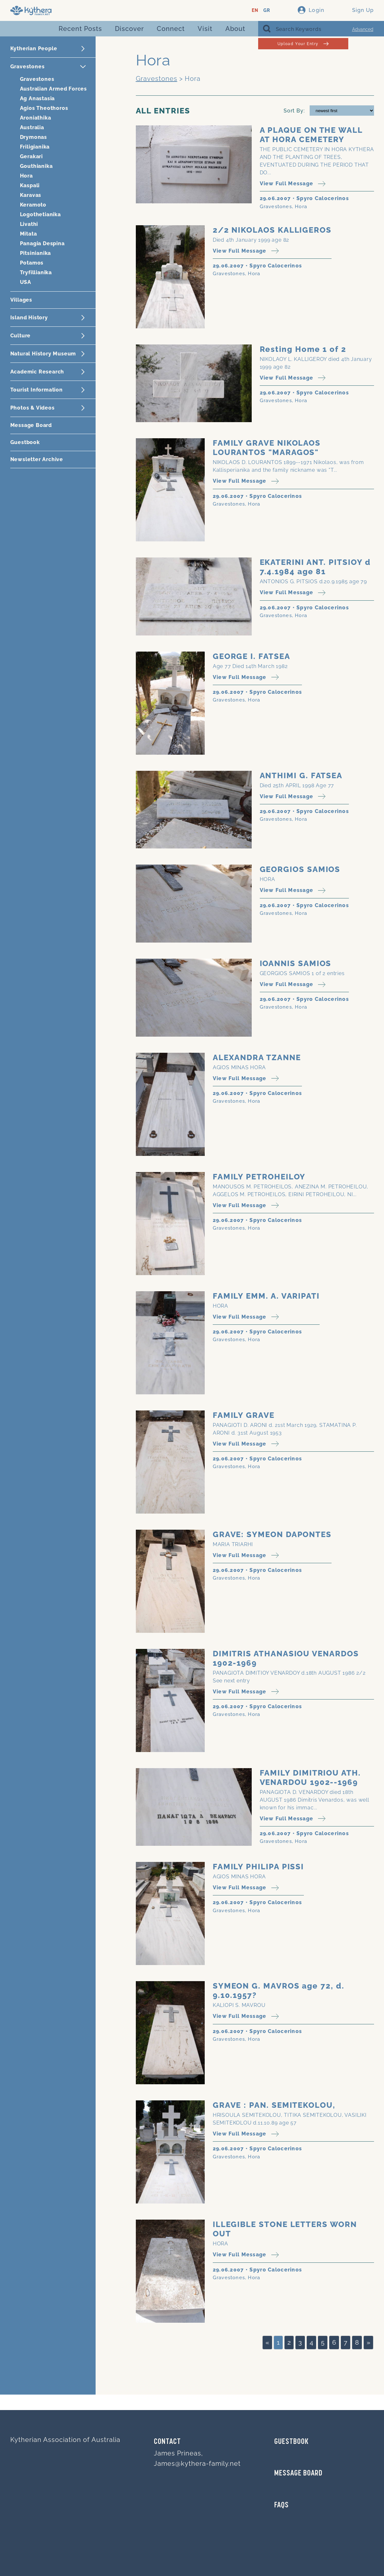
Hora (26, 176)
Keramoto (33, 205)
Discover (129, 29)
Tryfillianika (36, 272)
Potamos (32, 263)
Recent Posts (80, 29)
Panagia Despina (42, 243)
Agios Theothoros (44, 108)
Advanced (362, 29)
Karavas (31, 195)
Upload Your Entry (303, 43)
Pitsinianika (35, 253)
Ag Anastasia (37, 98)
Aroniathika (35, 118)
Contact (167, 2442)
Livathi (29, 224)
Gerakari (31, 156)
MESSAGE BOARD (298, 2473)
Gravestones (37, 79)
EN (255, 10)
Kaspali (30, 185)
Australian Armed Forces (53, 89)
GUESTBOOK (291, 2442)
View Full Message (293, 184)
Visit (205, 29)
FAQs (281, 2505)
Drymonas (33, 137)
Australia (32, 127)
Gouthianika (36, 166)
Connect (171, 29)
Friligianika (35, 147)
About (235, 29)
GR (266, 10)
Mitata (28, 234)
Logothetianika (40, 214)
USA (25, 282)
